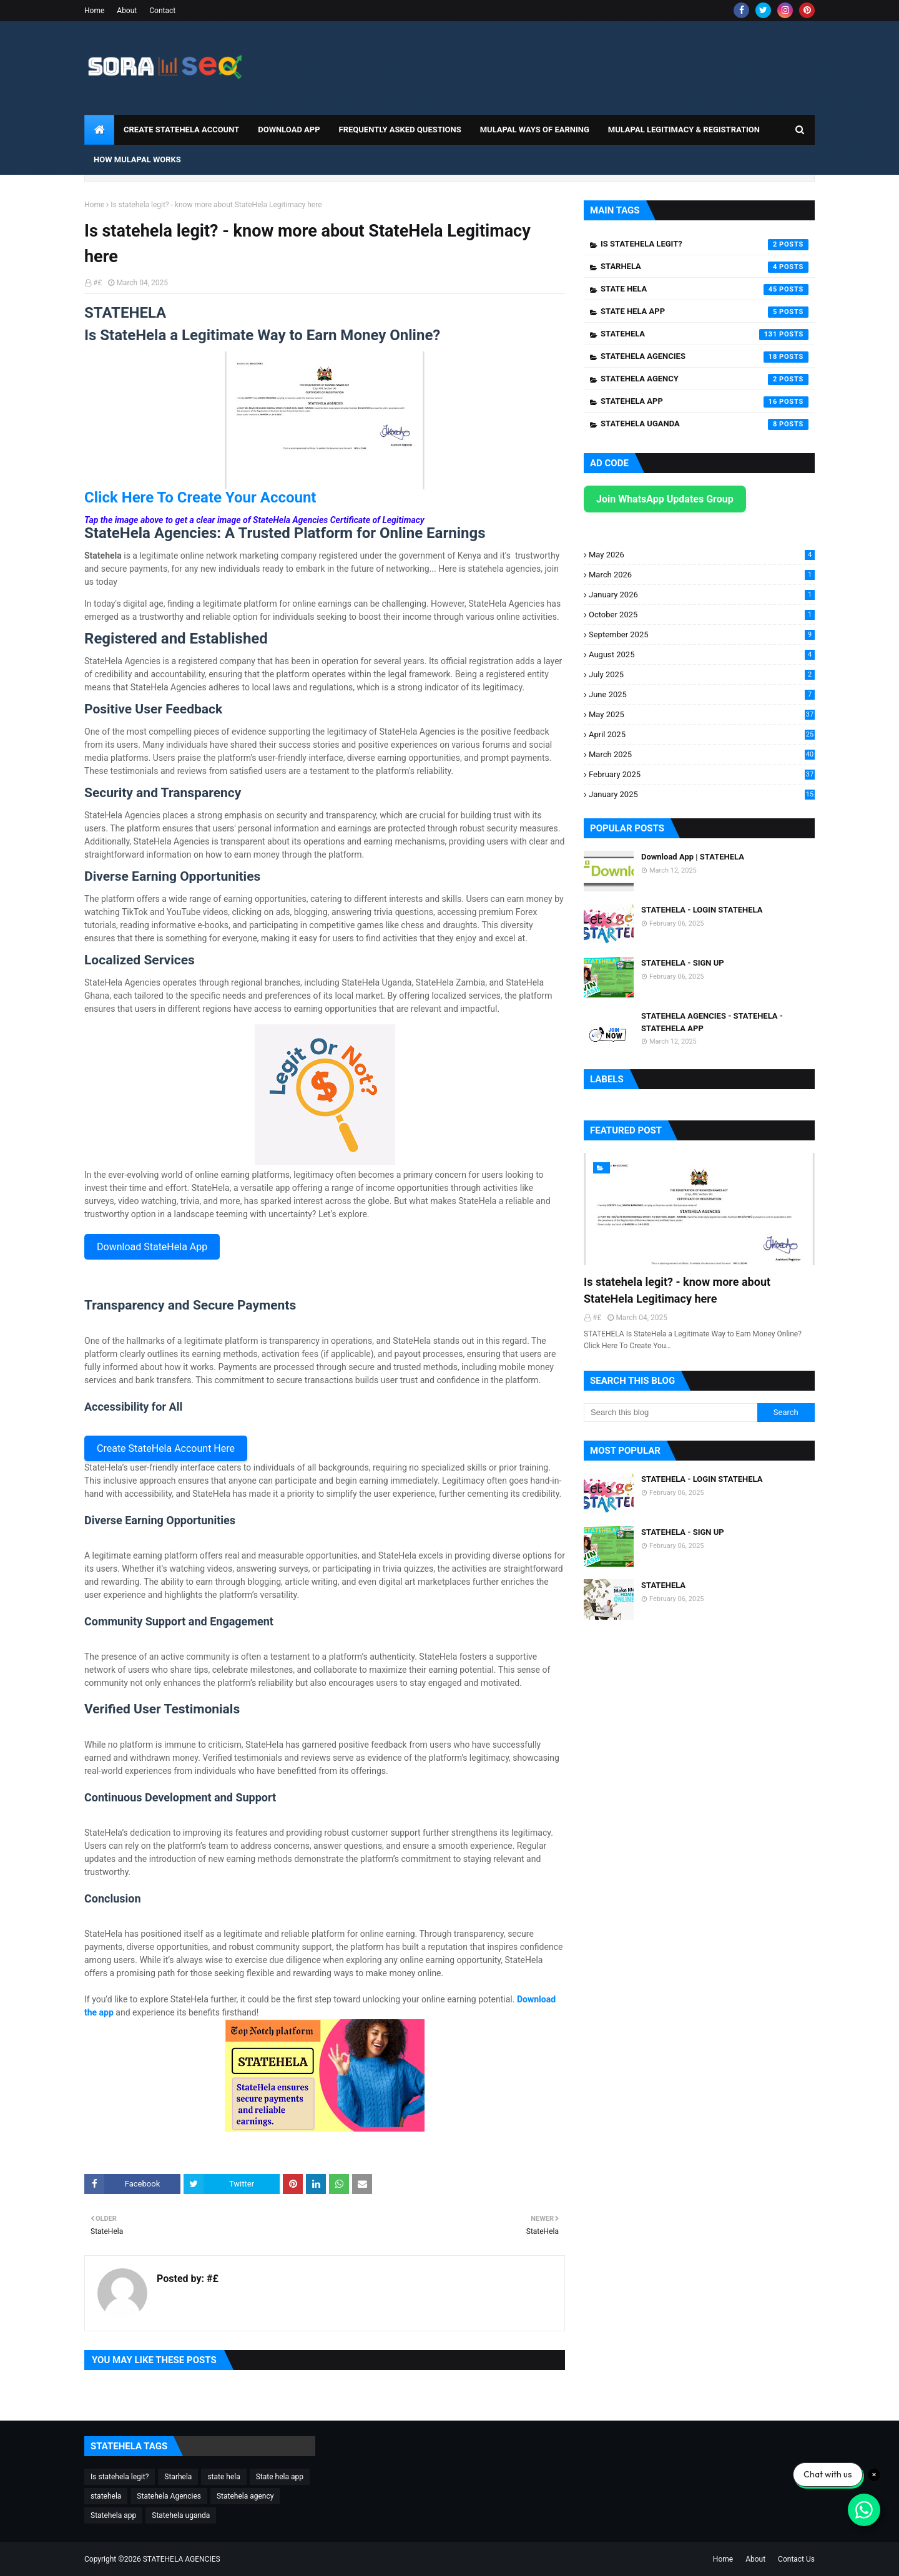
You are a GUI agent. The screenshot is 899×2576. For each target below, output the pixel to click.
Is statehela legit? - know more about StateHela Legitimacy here (677, 1290)
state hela (704, 289)
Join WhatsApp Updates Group (665, 499)
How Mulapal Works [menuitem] (137, 159)
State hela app (704, 312)
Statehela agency (704, 379)
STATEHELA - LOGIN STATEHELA (701, 909)
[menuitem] (99, 130)
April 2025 (702, 734)
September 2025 (702, 634)
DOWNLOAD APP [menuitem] (289, 129)
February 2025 (702, 774)
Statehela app (704, 402)
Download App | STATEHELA (692, 856)
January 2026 (702, 594)
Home (94, 10)
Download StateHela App (152, 1247)
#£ (97, 282)
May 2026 (702, 554)
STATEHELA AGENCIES (181, 2559)
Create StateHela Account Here (166, 1448)
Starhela (704, 267)
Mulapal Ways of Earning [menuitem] (534, 129)
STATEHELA (663, 1585)
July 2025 (702, 674)
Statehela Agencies (704, 357)
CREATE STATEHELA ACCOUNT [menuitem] (181, 129)
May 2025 (702, 714)
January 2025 (702, 794)
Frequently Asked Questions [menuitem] (400, 129)
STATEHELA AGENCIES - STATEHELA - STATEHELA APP (712, 1022)
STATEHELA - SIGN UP (682, 962)
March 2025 (702, 754)
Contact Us (796, 2559)
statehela (704, 334)
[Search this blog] (670, 1412)
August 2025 (702, 654)
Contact (162, 10)
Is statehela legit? (704, 244)
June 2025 (702, 694)
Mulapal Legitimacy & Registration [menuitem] (684, 129)
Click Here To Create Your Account (200, 497)
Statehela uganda (704, 424)
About (127, 10)
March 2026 (702, 574)
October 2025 (702, 614)
